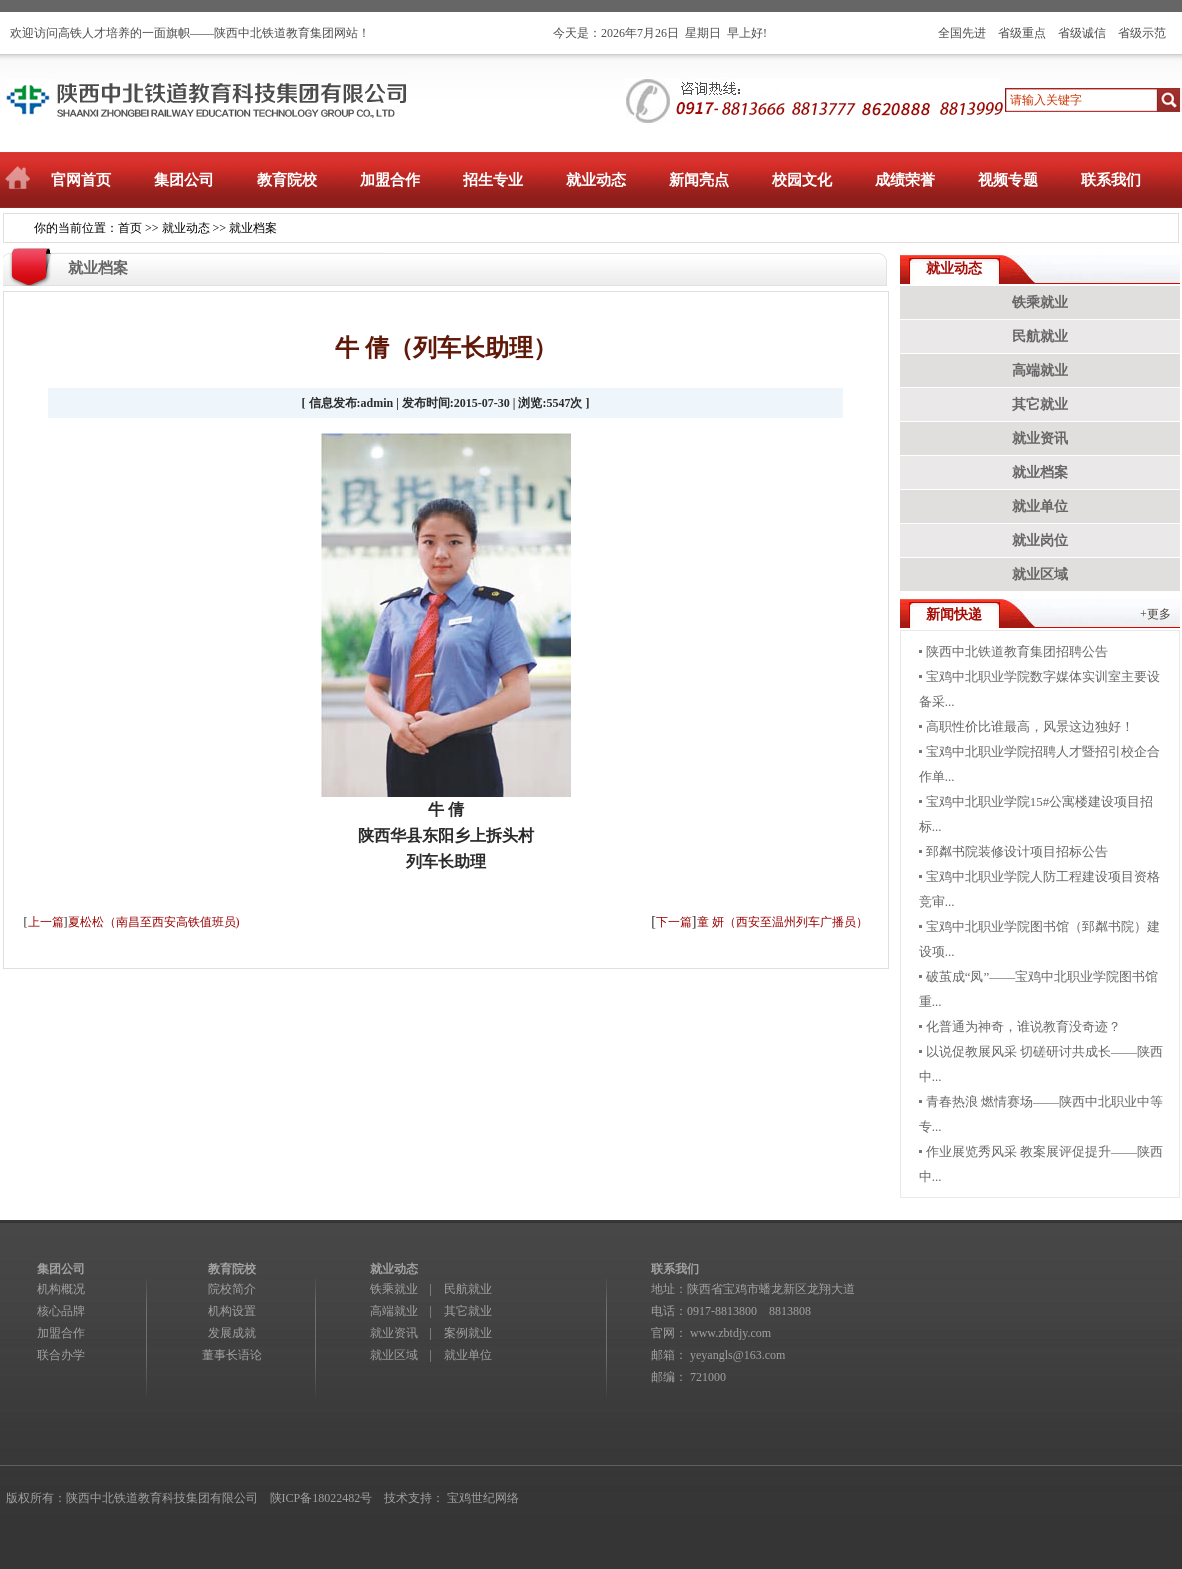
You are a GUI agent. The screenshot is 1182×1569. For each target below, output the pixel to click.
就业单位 (1040, 506)
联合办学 (61, 1355)
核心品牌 (61, 1311)
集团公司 (184, 180)
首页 (130, 228)
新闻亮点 (699, 180)
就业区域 (1040, 574)
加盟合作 (390, 180)
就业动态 (596, 180)
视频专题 (1008, 180)
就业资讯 (1040, 438)
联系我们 (1111, 180)
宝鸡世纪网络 (483, 1498)
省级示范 (1142, 33)
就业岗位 (1040, 540)
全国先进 (962, 33)
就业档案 (253, 228)
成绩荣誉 (905, 180)
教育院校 (287, 180)
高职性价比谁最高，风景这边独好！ (1030, 726)
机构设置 (232, 1311)
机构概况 (61, 1289)
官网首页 (81, 180)
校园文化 (802, 180)
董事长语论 (232, 1355)
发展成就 (232, 1333)
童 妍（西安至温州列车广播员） (782, 922)
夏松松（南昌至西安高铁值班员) (154, 922)
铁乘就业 (1040, 302)
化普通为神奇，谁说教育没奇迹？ (1023, 1026)
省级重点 (1022, 33)
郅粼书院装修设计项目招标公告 (1017, 851)
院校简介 (232, 1289)
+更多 (1155, 614)
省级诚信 (1082, 33)
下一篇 (674, 922)
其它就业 (1040, 404)
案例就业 (468, 1333)
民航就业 (1040, 336)
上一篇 (46, 922)
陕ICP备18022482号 (321, 1498)
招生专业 (493, 180)
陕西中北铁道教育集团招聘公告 (1017, 651)
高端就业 (1040, 370)
